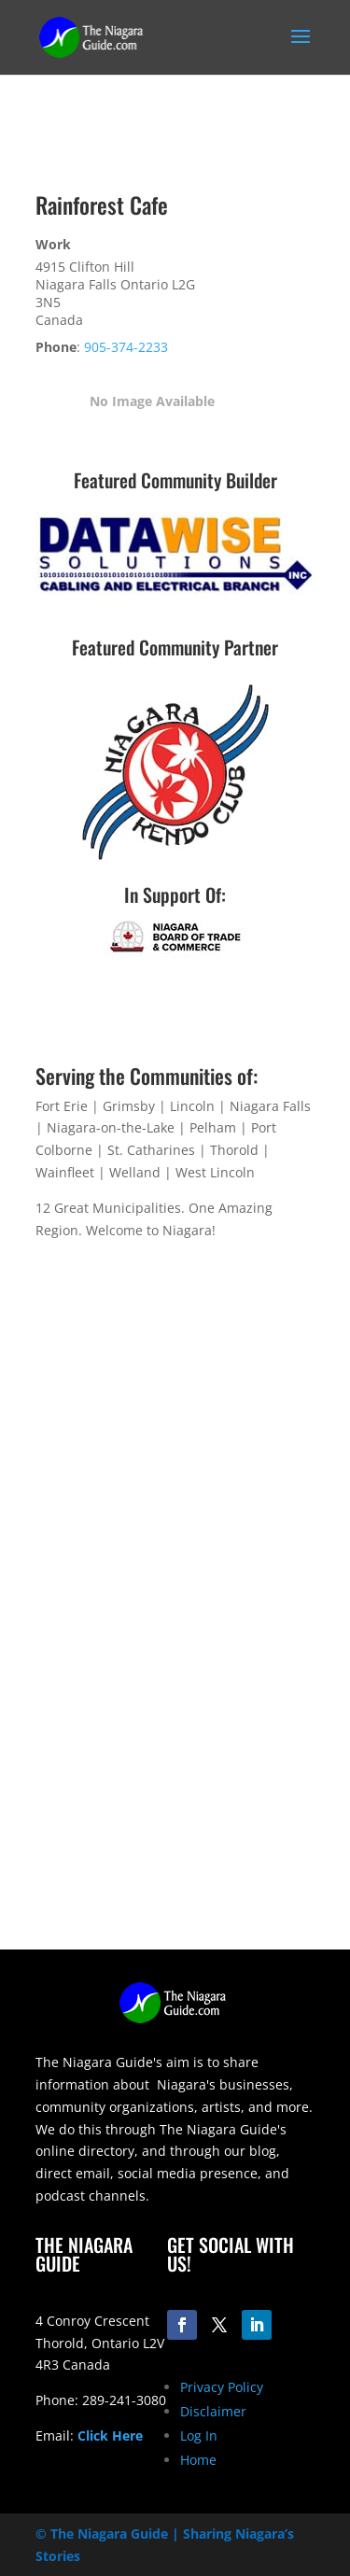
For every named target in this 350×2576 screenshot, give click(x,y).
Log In (198, 2435)
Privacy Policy (221, 2387)
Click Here (110, 2435)
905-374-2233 (126, 347)
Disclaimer (213, 2411)
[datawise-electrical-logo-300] (175, 594)
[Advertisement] (175, 1774)
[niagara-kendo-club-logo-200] (175, 860)
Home (198, 2460)
